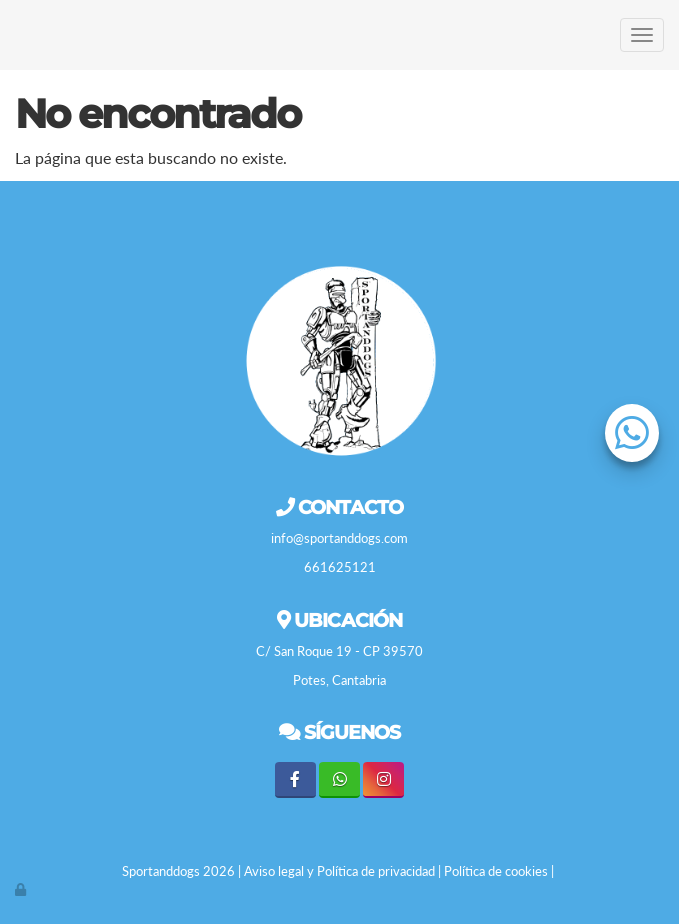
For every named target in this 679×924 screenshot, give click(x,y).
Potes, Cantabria (339, 680)
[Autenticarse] (22, 889)
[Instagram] (383, 779)
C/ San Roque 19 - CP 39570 (339, 651)
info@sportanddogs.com (339, 538)
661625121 (340, 567)
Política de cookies (496, 871)
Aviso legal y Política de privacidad (339, 871)
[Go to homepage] (10, 35)
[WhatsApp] (339, 779)
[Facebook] (295, 779)
